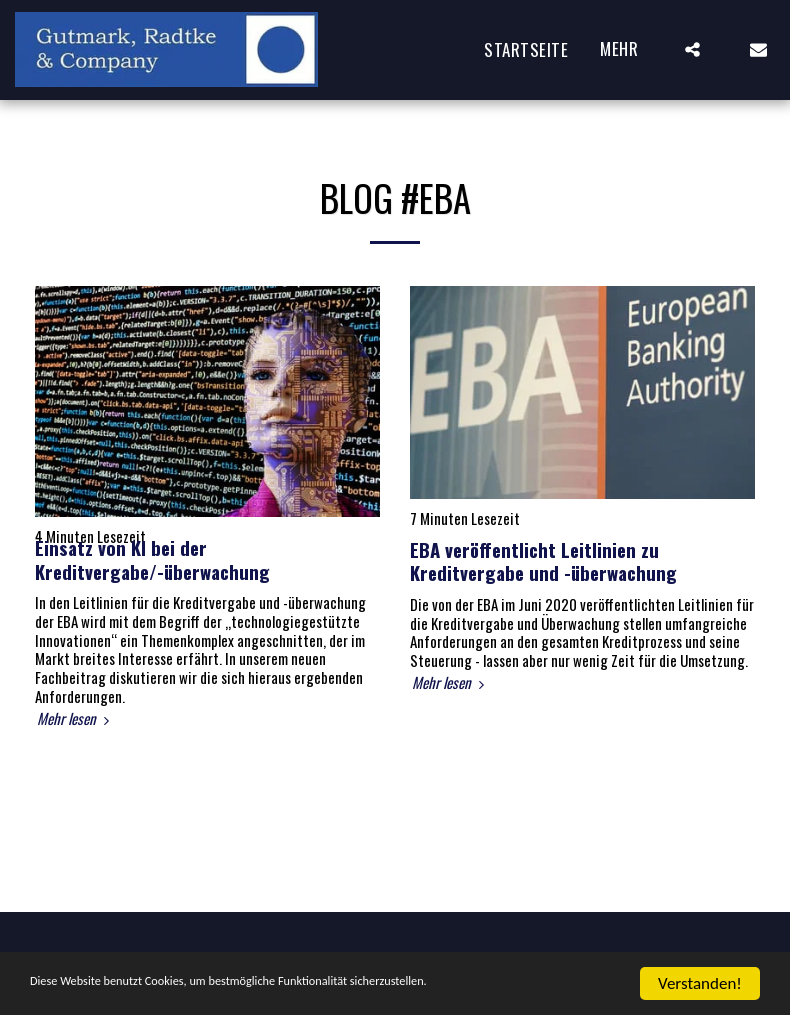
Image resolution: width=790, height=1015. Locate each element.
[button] (692, 49)
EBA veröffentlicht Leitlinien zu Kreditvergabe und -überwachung (543, 561)
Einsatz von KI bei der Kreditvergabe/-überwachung (152, 559)
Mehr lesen (75, 718)
